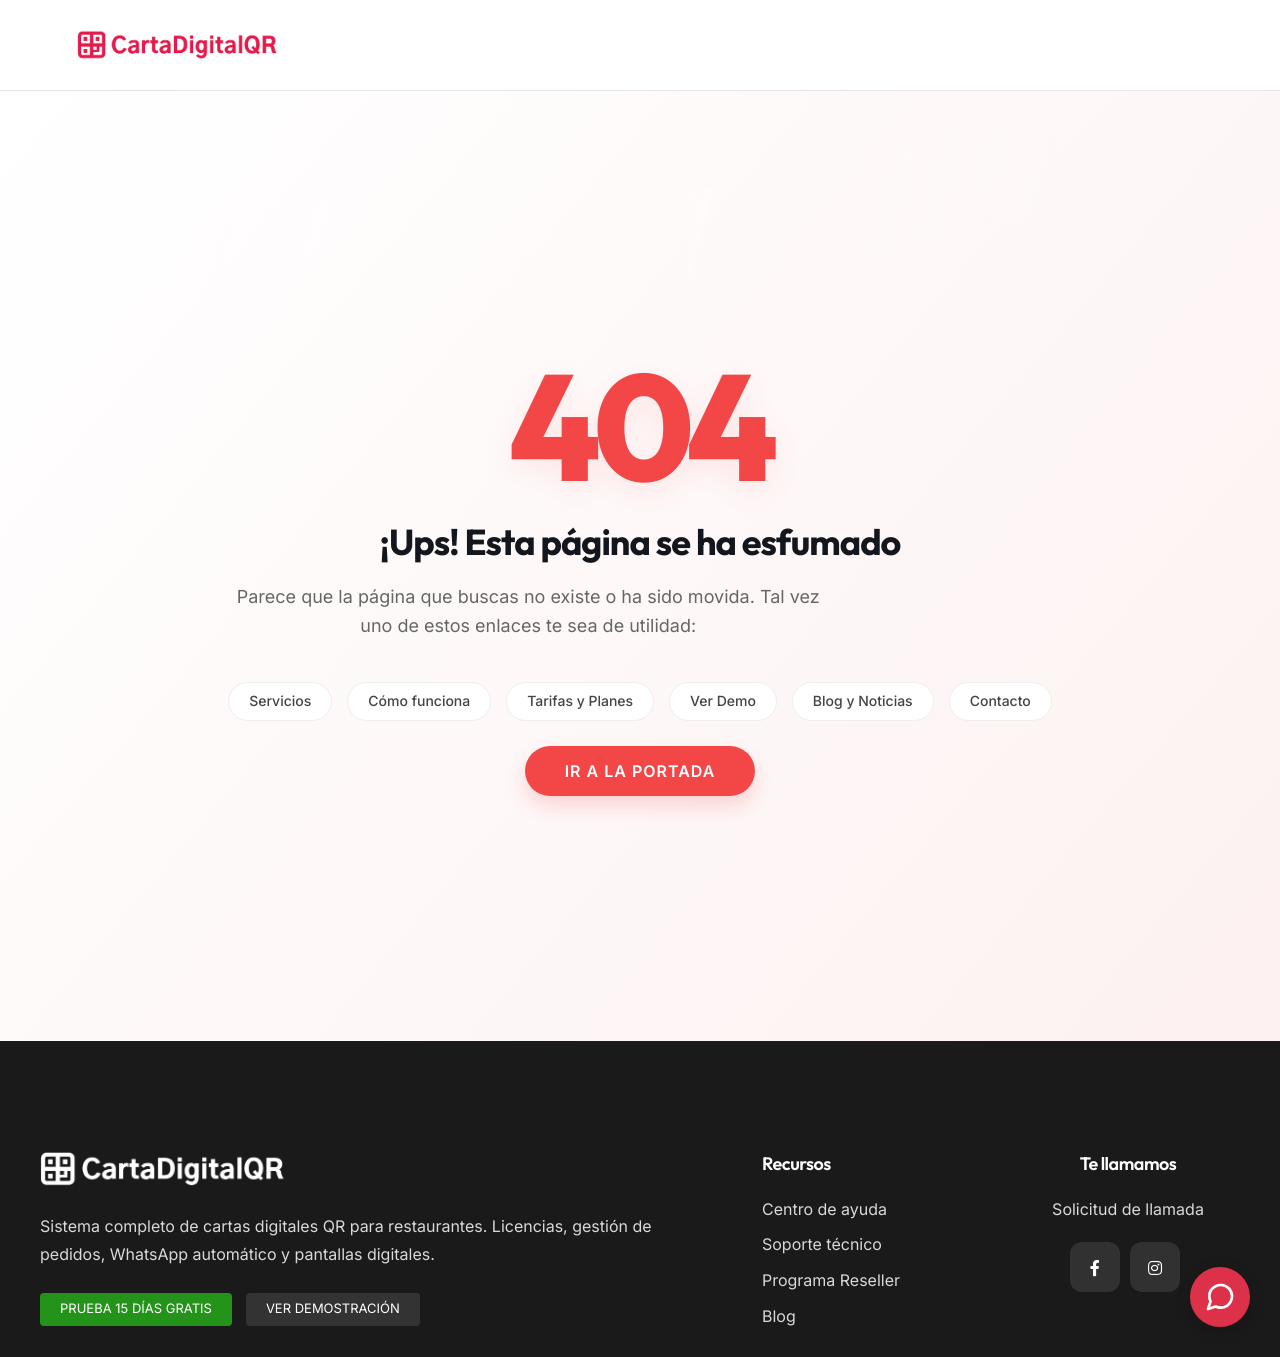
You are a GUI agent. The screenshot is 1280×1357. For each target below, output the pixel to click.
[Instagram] (1155, 1267)
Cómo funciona (419, 701)
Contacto (1000, 701)
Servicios (280, 701)
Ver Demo (723, 701)
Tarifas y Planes (580, 701)
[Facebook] (1095, 1267)
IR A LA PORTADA (640, 771)
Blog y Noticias (863, 701)
